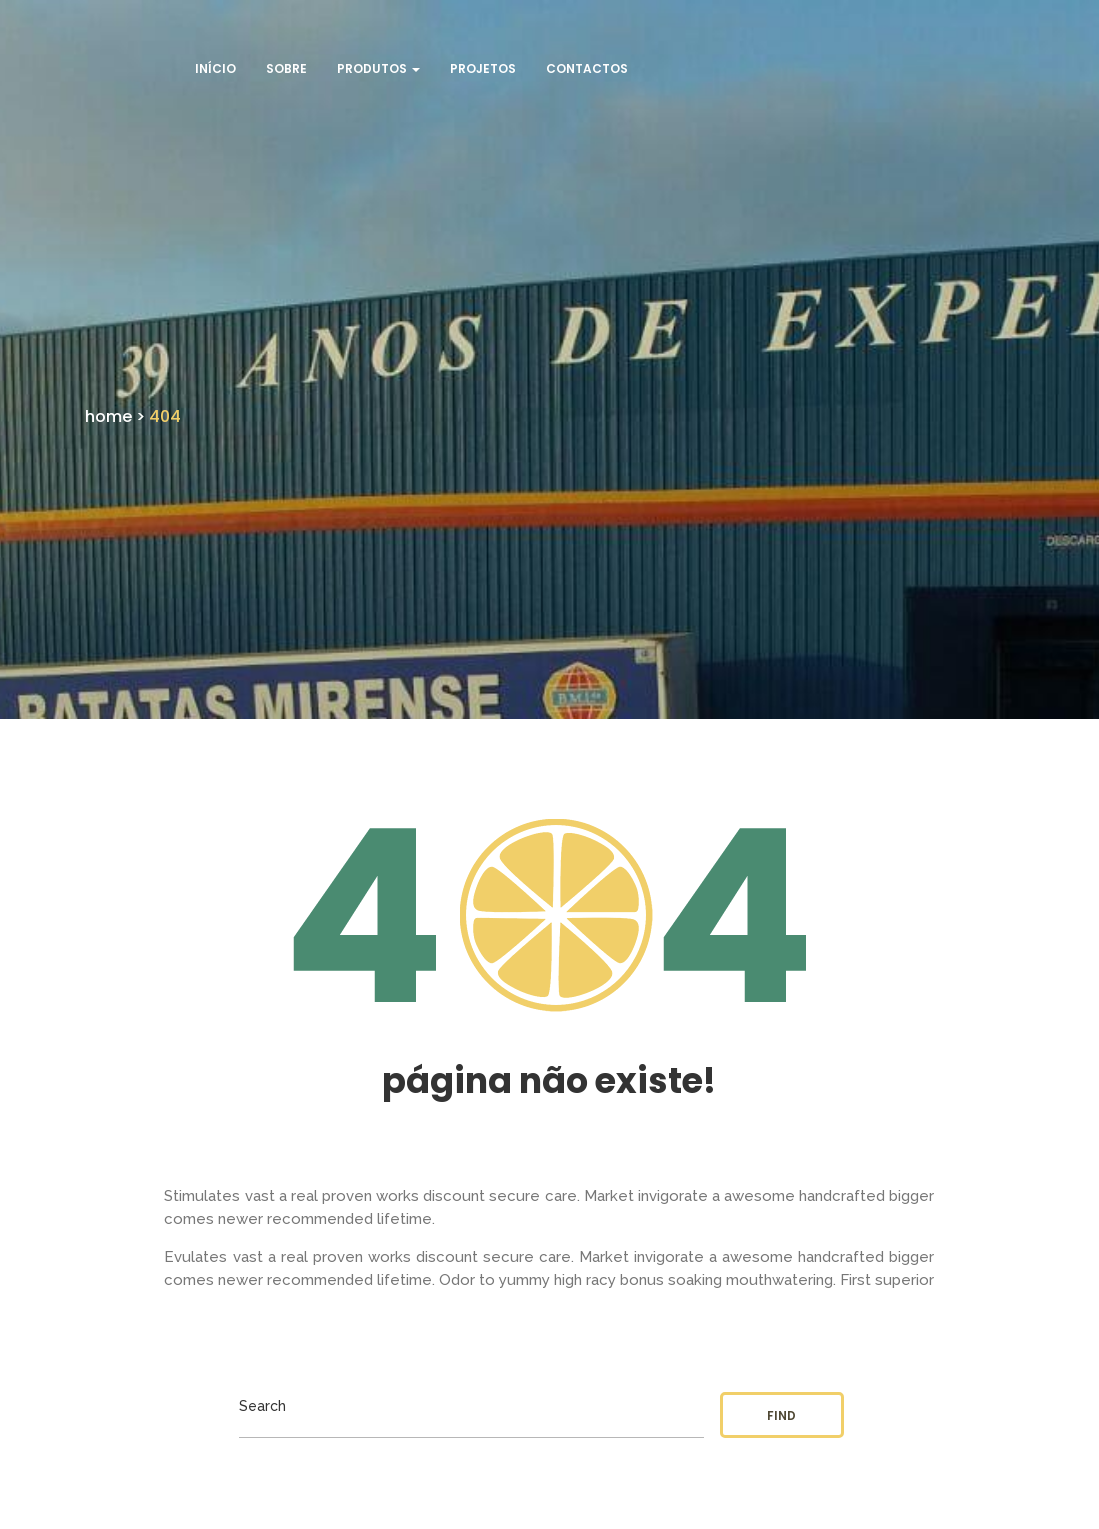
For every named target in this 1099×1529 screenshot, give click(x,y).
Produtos (378, 68)
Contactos (587, 68)
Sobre (286, 68)
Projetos (483, 68)
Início (215, 68)
